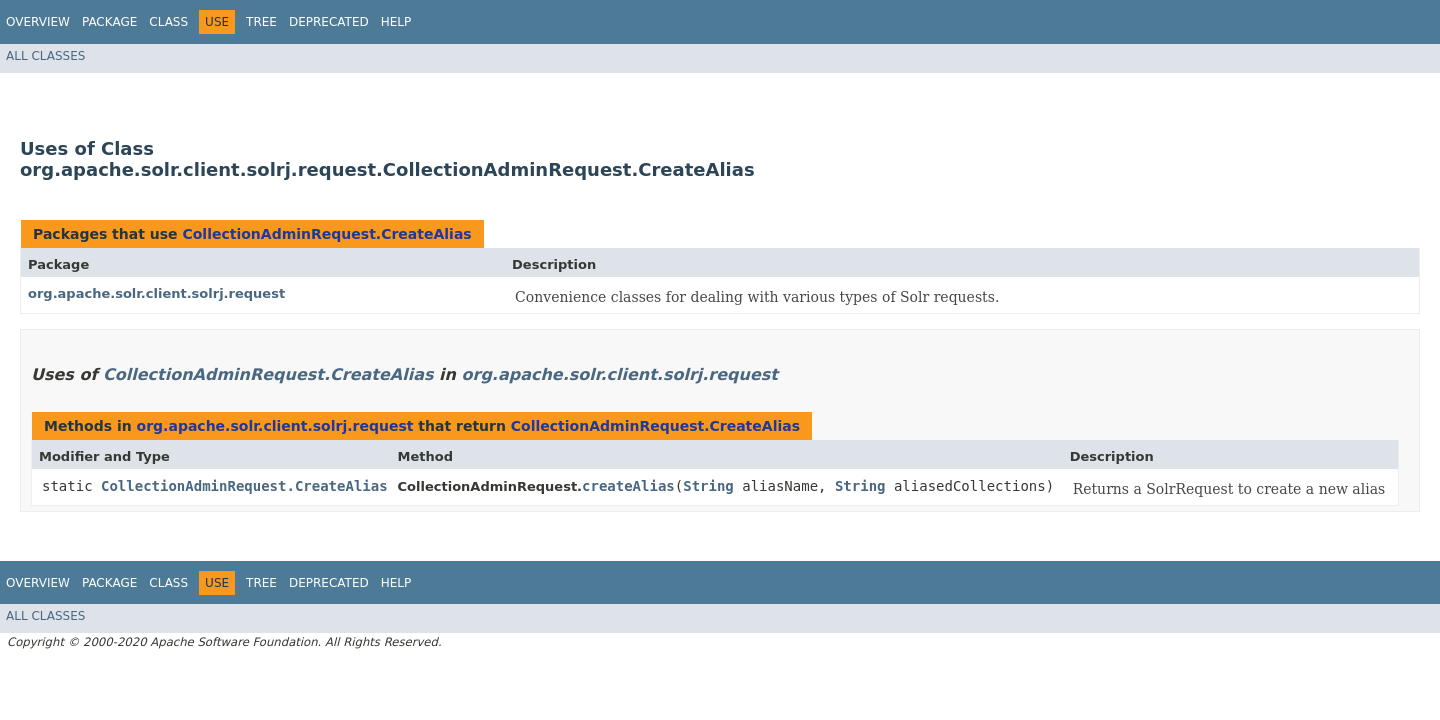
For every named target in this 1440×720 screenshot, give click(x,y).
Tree (261, 22)
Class (168, 22)
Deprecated (329, 22)
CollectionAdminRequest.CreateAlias (326, 234)
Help (396, 22)
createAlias (628, 486)
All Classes (45, 56)
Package (109, 22)
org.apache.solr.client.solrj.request (156, 293)
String (708, 486)
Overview (38, 22)
